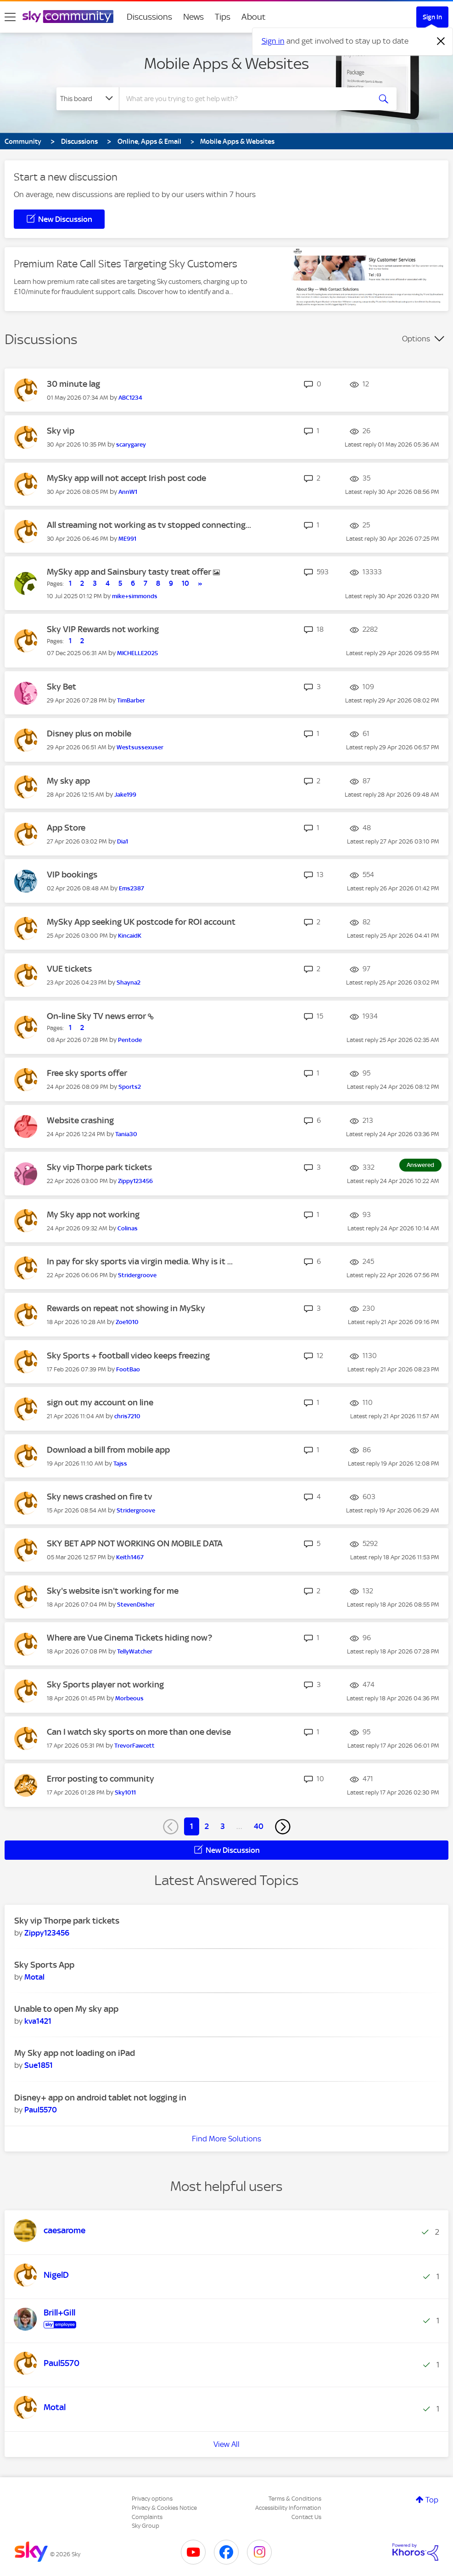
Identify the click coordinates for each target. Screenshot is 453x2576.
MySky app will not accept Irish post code (126, 478)
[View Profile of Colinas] (127, 1228)
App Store (66, 827)
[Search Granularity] (87, 98)
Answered (420, 1164)
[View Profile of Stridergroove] (137, 1275)
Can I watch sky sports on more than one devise (139, 1732)
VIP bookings (72, 874)
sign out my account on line (100, 1402)
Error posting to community (100, 1778)
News (193, 16)
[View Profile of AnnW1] (127, 491)
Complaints (147, 2517)
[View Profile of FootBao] (128, 1369)
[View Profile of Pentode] (130, 1039)
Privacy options (152, 2498)
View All (226, 2444)
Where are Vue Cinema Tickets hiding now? (129, 1637)
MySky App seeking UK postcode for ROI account (141, 922)
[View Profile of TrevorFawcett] (134, 1745)
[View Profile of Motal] (34, 1977)
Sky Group (145, 2525)
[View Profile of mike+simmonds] (134, 596)
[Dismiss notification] (441, 41)
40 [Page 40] (258, 1826)
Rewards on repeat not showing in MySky (126, 1308)
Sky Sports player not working (105, 1684)
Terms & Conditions (294, 2498)
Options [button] (416, 338)
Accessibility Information (288, 2507)
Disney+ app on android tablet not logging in (100, 2097)
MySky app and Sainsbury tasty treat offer (130, 571)
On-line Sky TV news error (97, 1016)
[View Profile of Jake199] (125, 794)
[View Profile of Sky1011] (125, 1792)
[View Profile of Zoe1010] (127, 1322)
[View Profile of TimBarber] (131, 700)
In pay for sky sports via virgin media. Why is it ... (140, 1261)
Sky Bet (61, 686)
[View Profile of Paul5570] (40, 2109)
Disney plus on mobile (89, 733)
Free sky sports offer (87, 1073)
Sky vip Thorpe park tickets (99, 1167)
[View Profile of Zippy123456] (135, 1181)
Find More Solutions (226, 2138)
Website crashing (80, 1120)
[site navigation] (10, 17)
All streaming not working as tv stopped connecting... (149, 525)
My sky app (68, 781)
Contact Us (306, 2517)
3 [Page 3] (222, 1826)
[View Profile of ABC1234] (130, 397)
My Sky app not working (93, 1214)
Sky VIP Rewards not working (103, 629)
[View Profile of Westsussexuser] (140, 747)
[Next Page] (283, 1826)
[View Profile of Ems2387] (131, 888)
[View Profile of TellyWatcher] (134, 1651)
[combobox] (244, 98)
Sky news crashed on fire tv (99, 1496)
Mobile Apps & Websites (226, 63)
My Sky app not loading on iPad (74, 2053)
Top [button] (431, 2499)
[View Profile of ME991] (127, 538)
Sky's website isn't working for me (113, 1590)
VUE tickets (69, 968)
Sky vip (60, 430)
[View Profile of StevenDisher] (136, 1604)
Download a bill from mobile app (108, 1449)
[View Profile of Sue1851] (38, 2065)
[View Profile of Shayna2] (128, 982)
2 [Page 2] (207, 1826)
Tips (222, 16)
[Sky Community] (67, 16)
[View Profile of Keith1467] (130, 1557)
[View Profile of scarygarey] (131, 444)
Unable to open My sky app (66, 2009)
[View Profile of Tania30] (126, 1134)
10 (185, 583)
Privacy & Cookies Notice (164, 2507)
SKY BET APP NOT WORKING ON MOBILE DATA (135, 1543)
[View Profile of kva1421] (37, 2021)
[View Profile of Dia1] (122, 841)
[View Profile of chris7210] (127, 1416)
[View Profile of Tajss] (120, 1463)
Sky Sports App (44, 1964)
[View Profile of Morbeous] (129, 1698)
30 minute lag (73, 384)
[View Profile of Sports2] (129, 1086)
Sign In (432, 17)
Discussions (149, 16)
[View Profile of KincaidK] (129, 935)
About (253, 16)
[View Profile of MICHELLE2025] (137, 653)
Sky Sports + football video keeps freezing (128, 1355)
